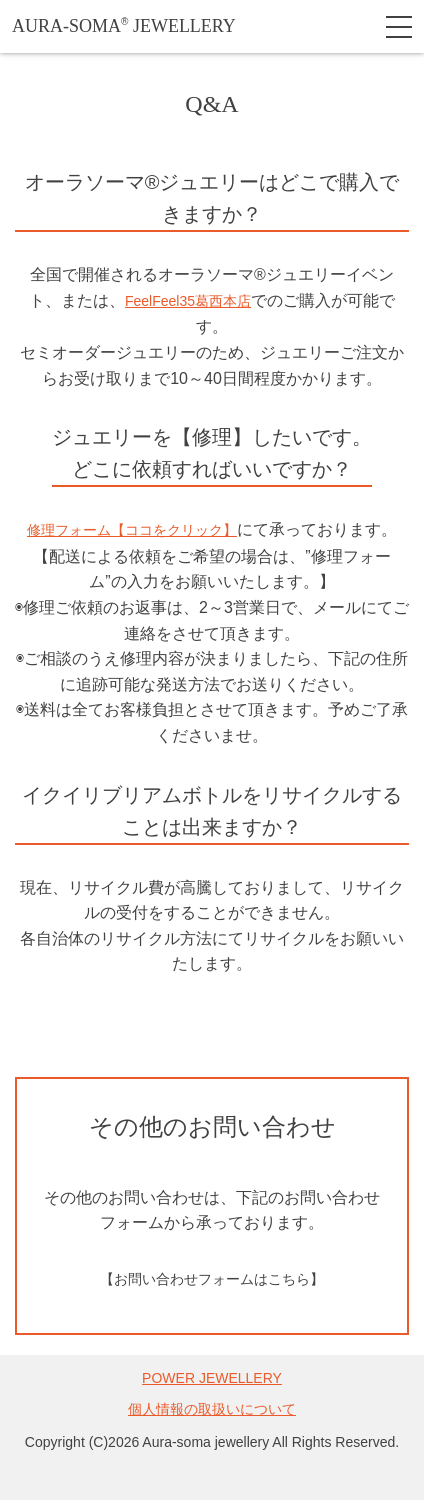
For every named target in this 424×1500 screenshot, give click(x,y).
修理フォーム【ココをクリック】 (132, 530)
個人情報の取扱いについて (212, 1409)
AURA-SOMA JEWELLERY (124, 26)
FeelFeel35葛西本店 (188, 301)
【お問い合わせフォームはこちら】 (212, 1279)
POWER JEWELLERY (212, 1378)
